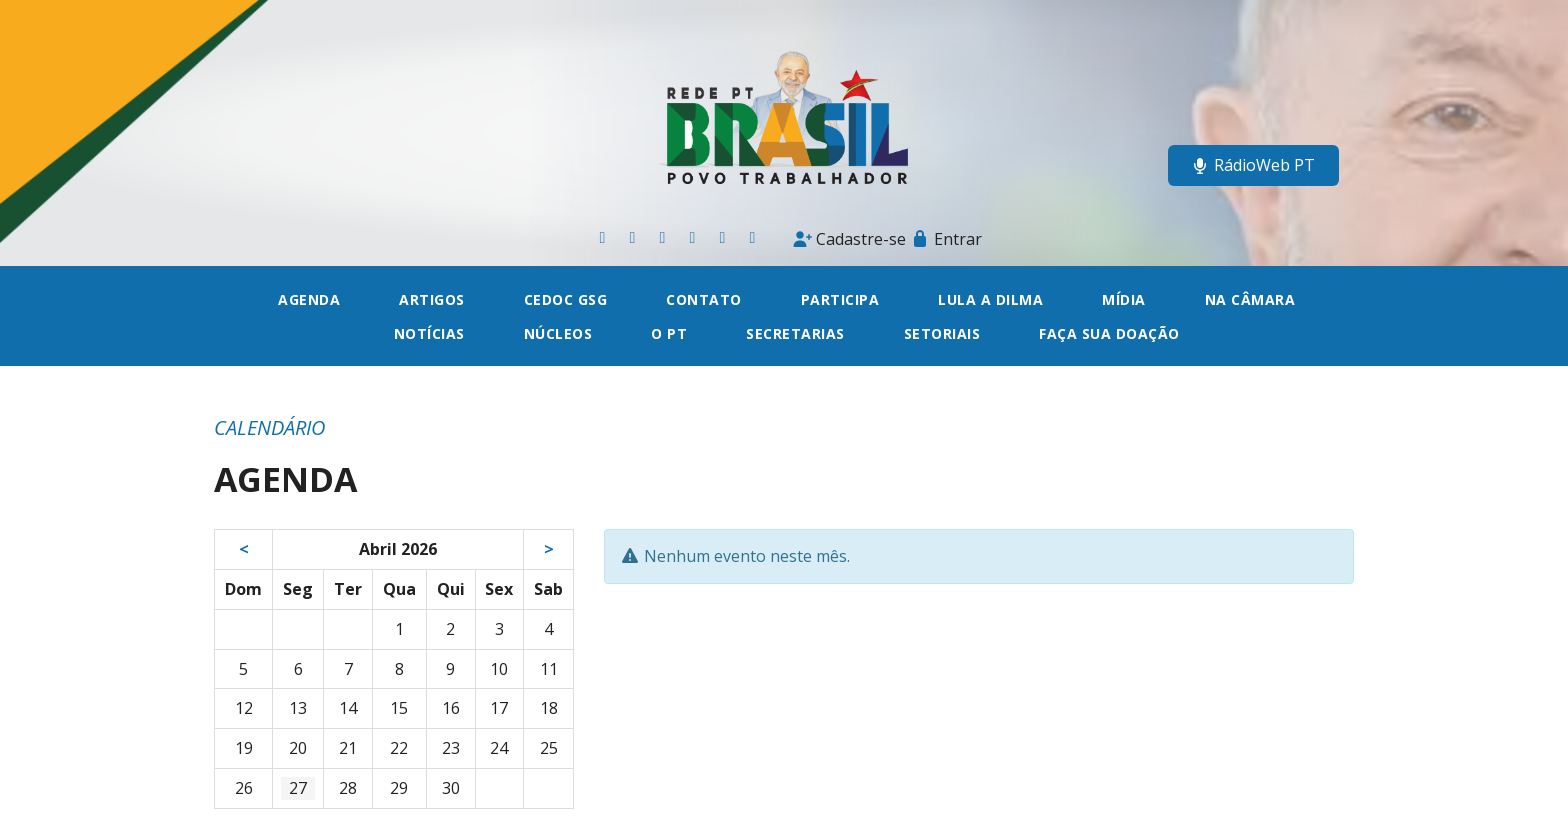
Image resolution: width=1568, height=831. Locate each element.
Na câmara (1250, 299)
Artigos (432, 299)
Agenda (309, 299)
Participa (840, 299)
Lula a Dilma (990, 299)
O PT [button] (669, 333)
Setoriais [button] (942, 333)
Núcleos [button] (558, 333)
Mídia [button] (1124, 299)
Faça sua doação (1109, 333)
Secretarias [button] (795, 333)
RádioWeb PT (1253, 165)
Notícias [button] (429, 333)
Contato (704, 299)
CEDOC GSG (566, 299)
